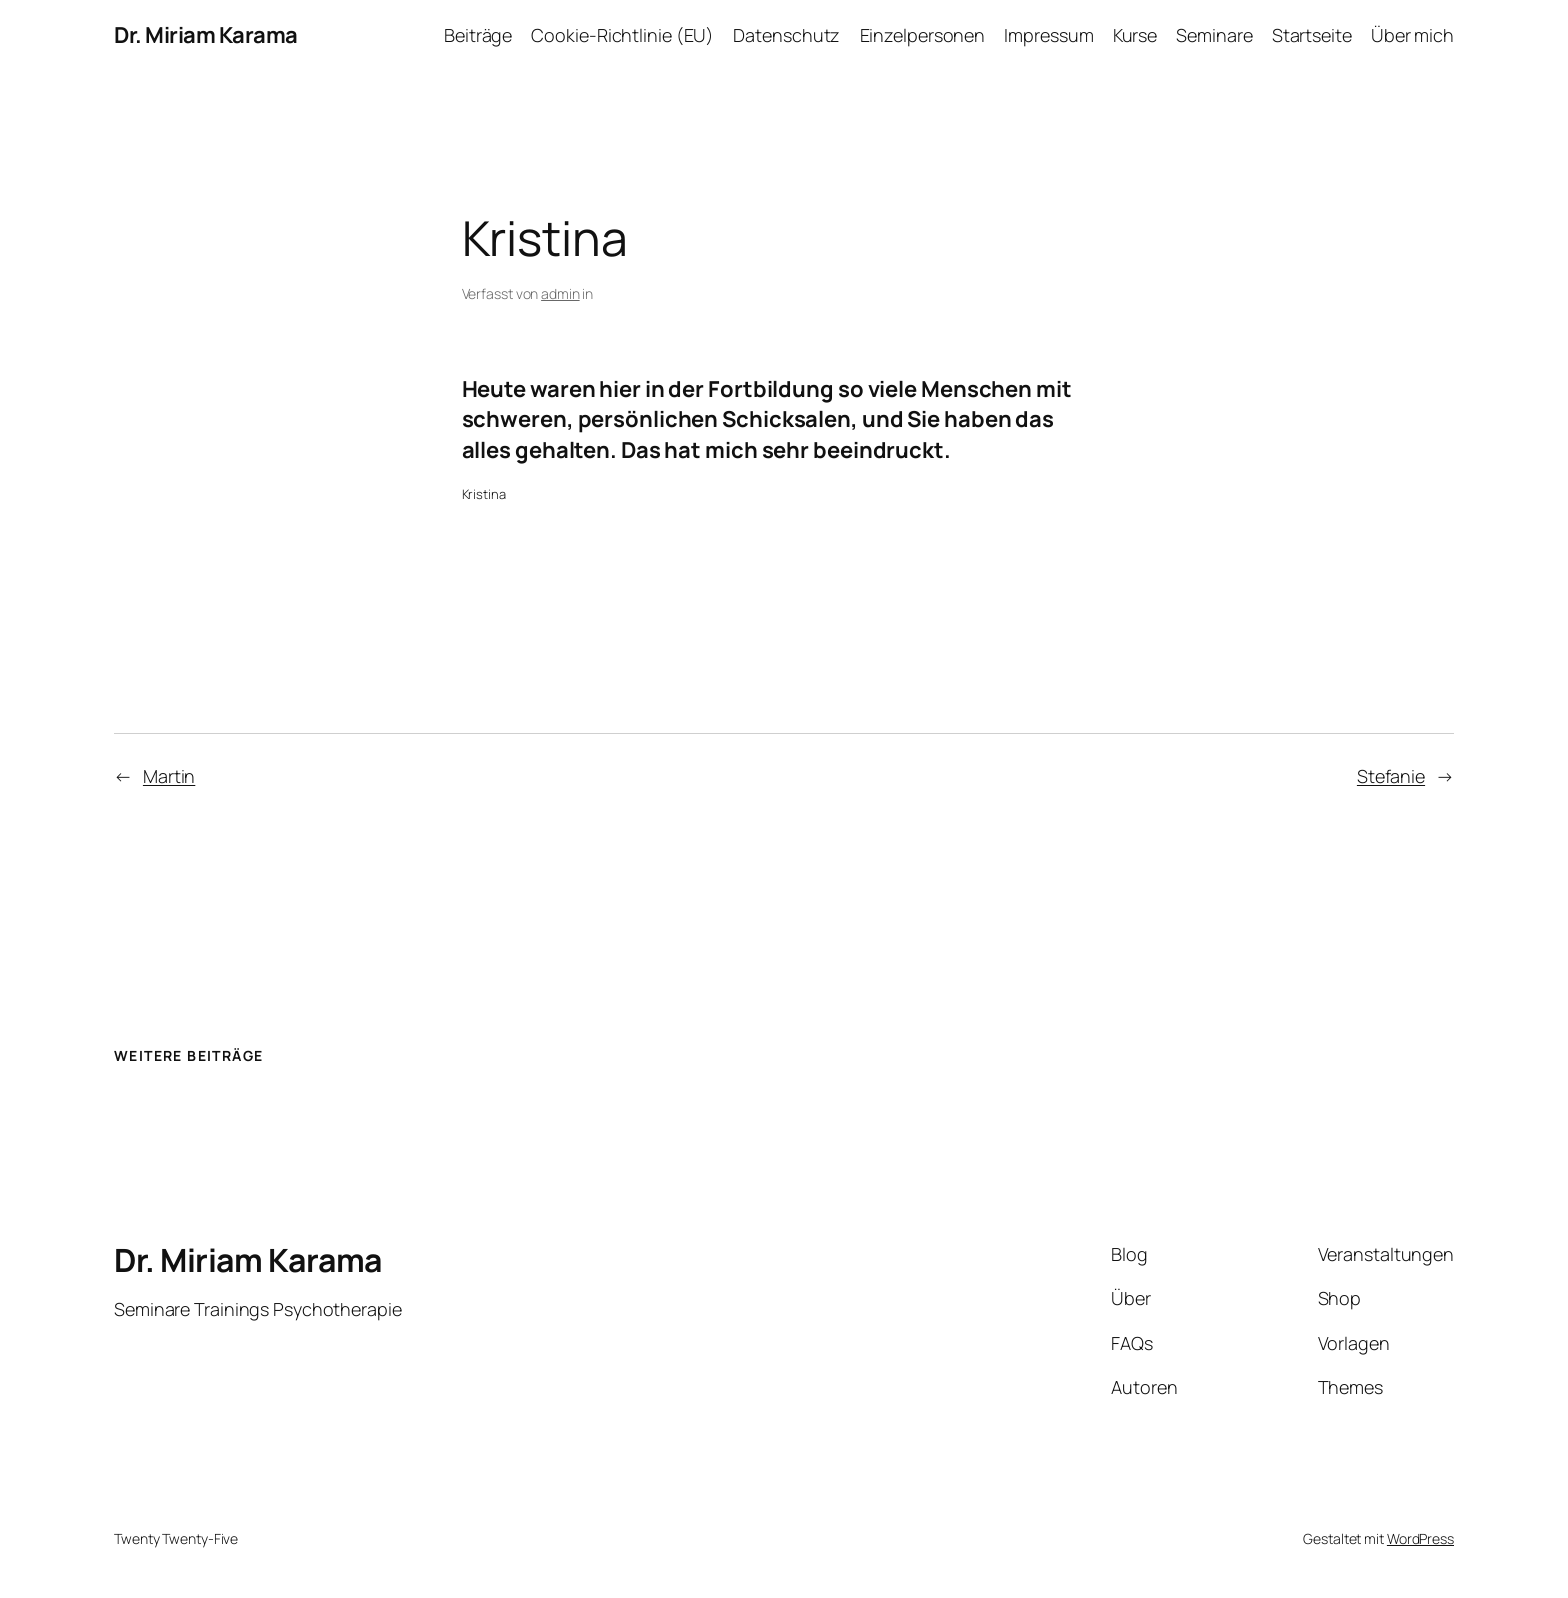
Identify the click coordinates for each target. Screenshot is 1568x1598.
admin (560, 293)
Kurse (1135, 35)
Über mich (1412, 35)
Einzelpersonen (923, 35)
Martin (169, 776)
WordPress (1420, 1538)
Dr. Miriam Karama (206, 35)
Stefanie (1391, 776)
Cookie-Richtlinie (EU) (622, 35)
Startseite (1312, 35)
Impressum (1048, 35)
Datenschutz (786, 35)
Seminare (1214, 35)
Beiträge (478, 35)
